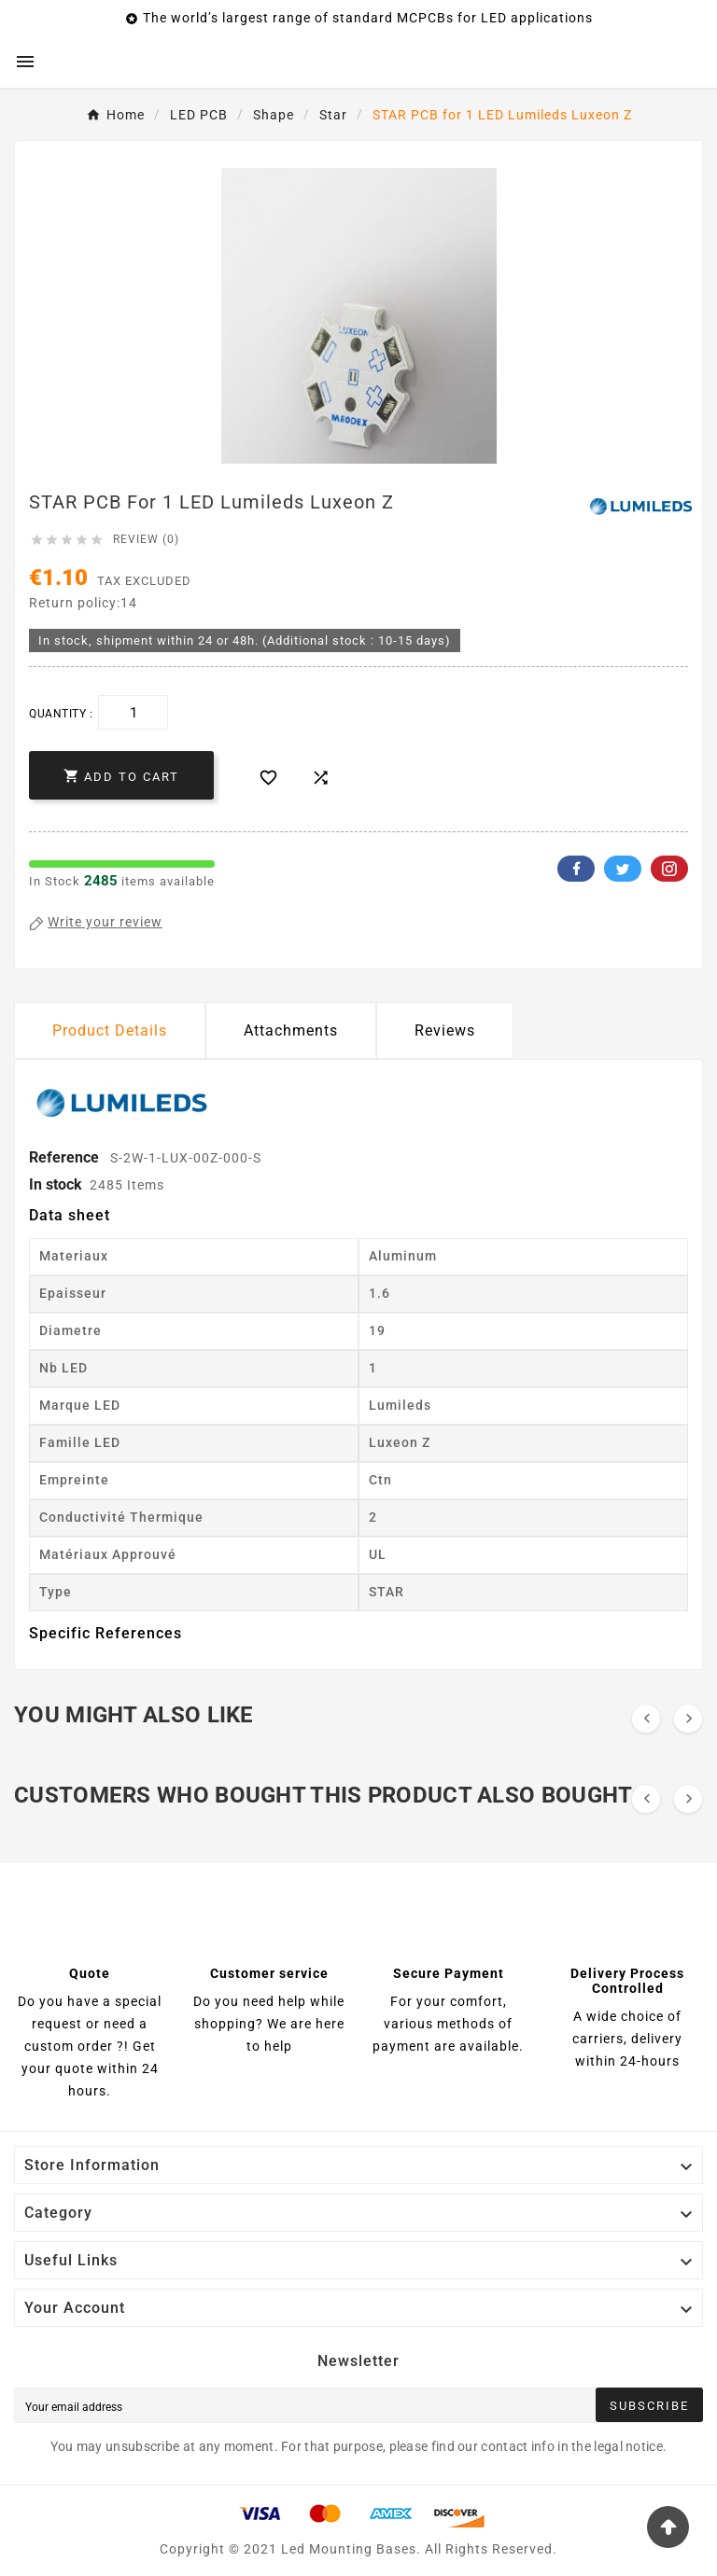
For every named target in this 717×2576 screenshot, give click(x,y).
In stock (55, 1184)
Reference (66, 1157)
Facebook (576, 869)
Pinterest (669, 869)
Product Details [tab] (109, 1030)
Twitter (622, 869)
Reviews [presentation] (445, 1030)
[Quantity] (133, 712)
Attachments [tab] (291, 1030)
